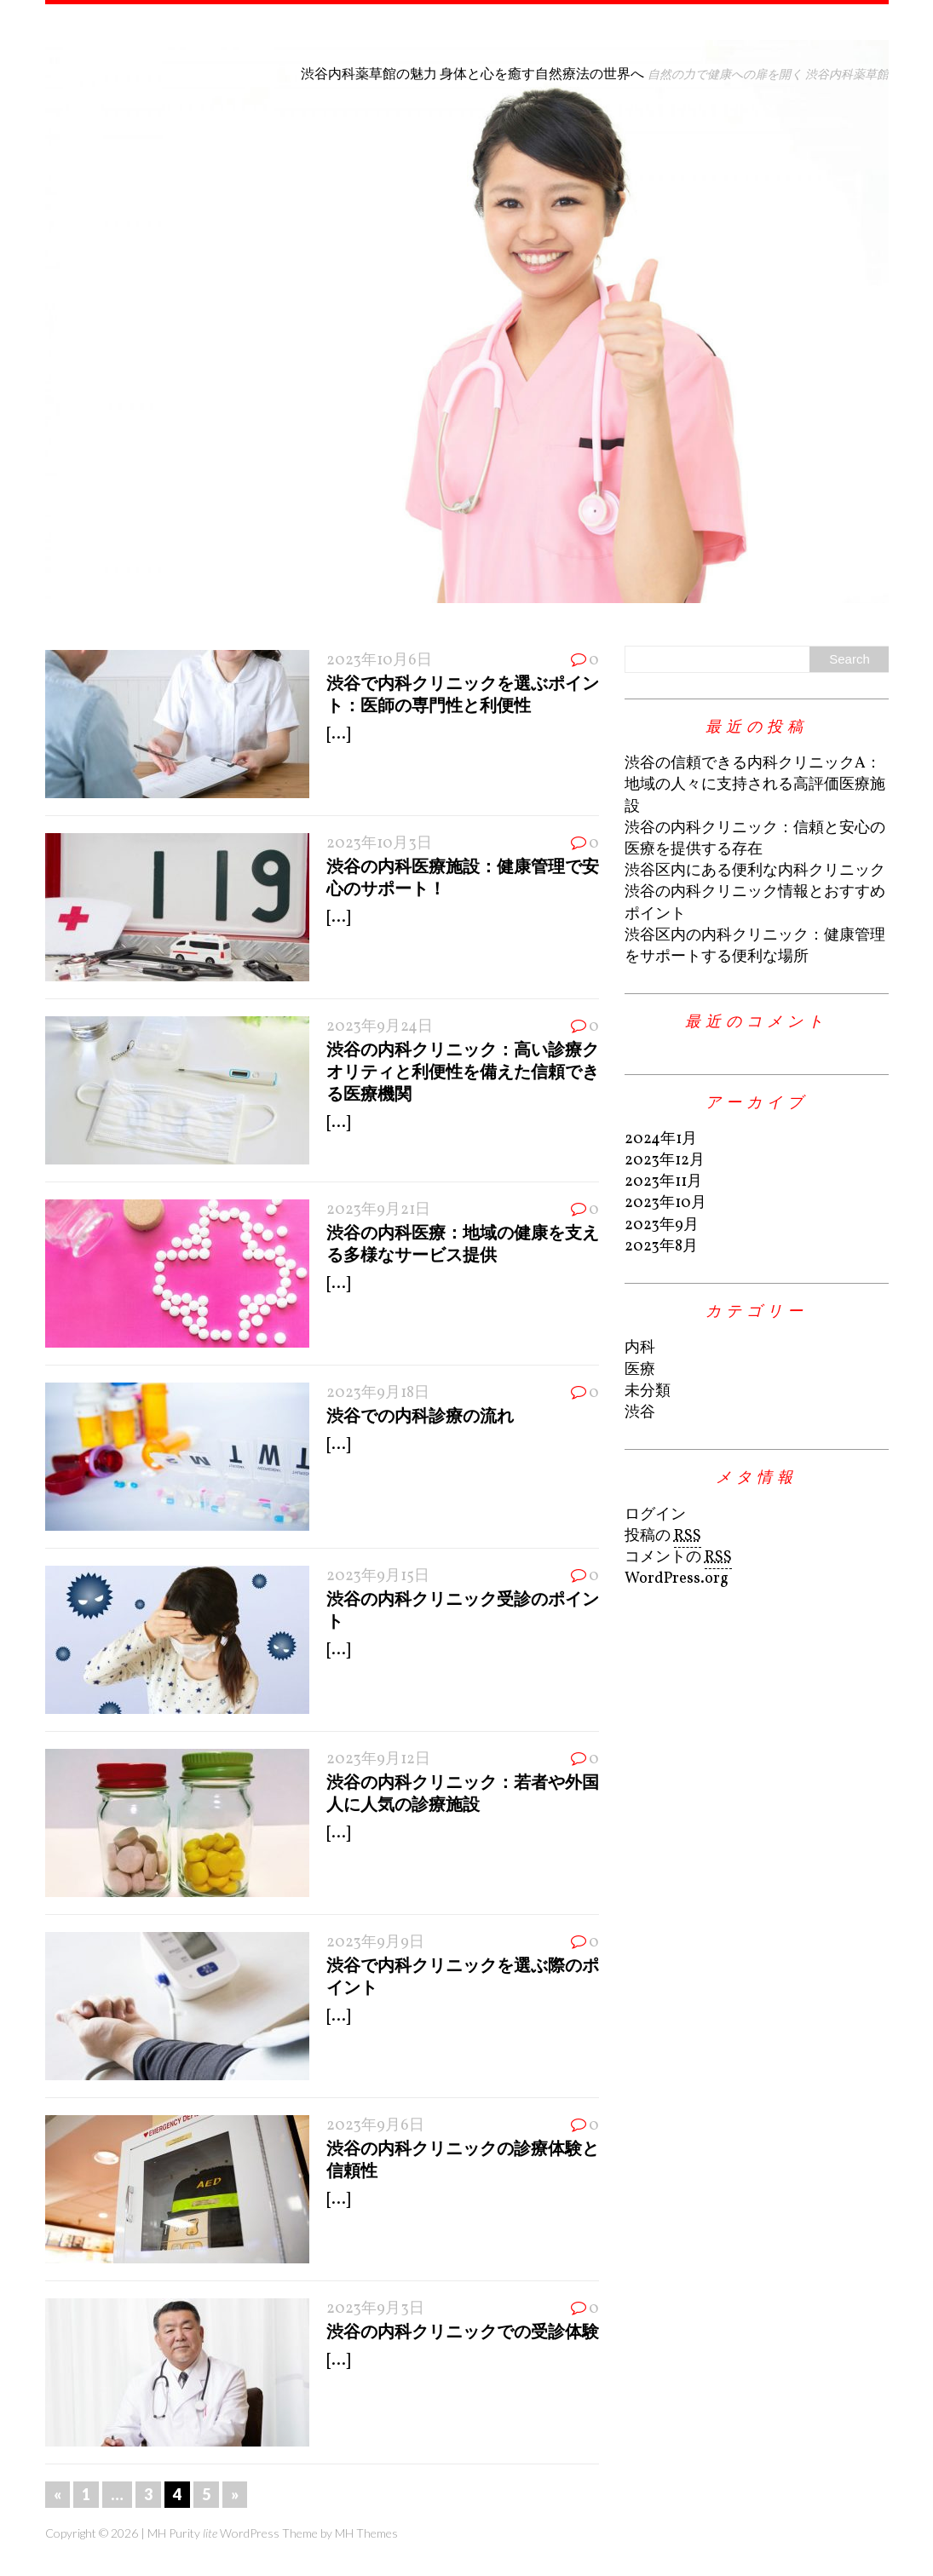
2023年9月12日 (378, 1759)
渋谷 (640, 1412)
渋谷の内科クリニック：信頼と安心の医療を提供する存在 (755, 839)
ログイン (655, 1515)
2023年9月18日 (377, 1393)
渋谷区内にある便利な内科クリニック (755, 871)
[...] (338, 734)
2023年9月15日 (377, 1576)
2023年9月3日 (375, 2309)
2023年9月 (662, 1225)
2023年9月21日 (378, 1210)
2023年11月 (663, 1182)
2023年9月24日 (379, 1027)
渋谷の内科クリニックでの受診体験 (462, 2330)
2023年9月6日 (375, 2125)
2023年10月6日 (379, 660)
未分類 (648, 1391)
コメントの (678, 1558)
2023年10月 (665, 1203)
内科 (640, 1348)
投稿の (663, 1537)
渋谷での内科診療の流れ (420, 1415)
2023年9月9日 (375, 1942)
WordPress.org (677, 1579)
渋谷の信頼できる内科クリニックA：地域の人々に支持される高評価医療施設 (755, 785)
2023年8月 (661, 1246)
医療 (640, 1370)
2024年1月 (661, 1139)
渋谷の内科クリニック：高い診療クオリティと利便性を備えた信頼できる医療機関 (462, 1070)
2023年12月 (665, 1160)
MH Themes (366, 2533)
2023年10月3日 (379, 843)
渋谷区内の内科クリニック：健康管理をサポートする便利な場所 (755, 946)
